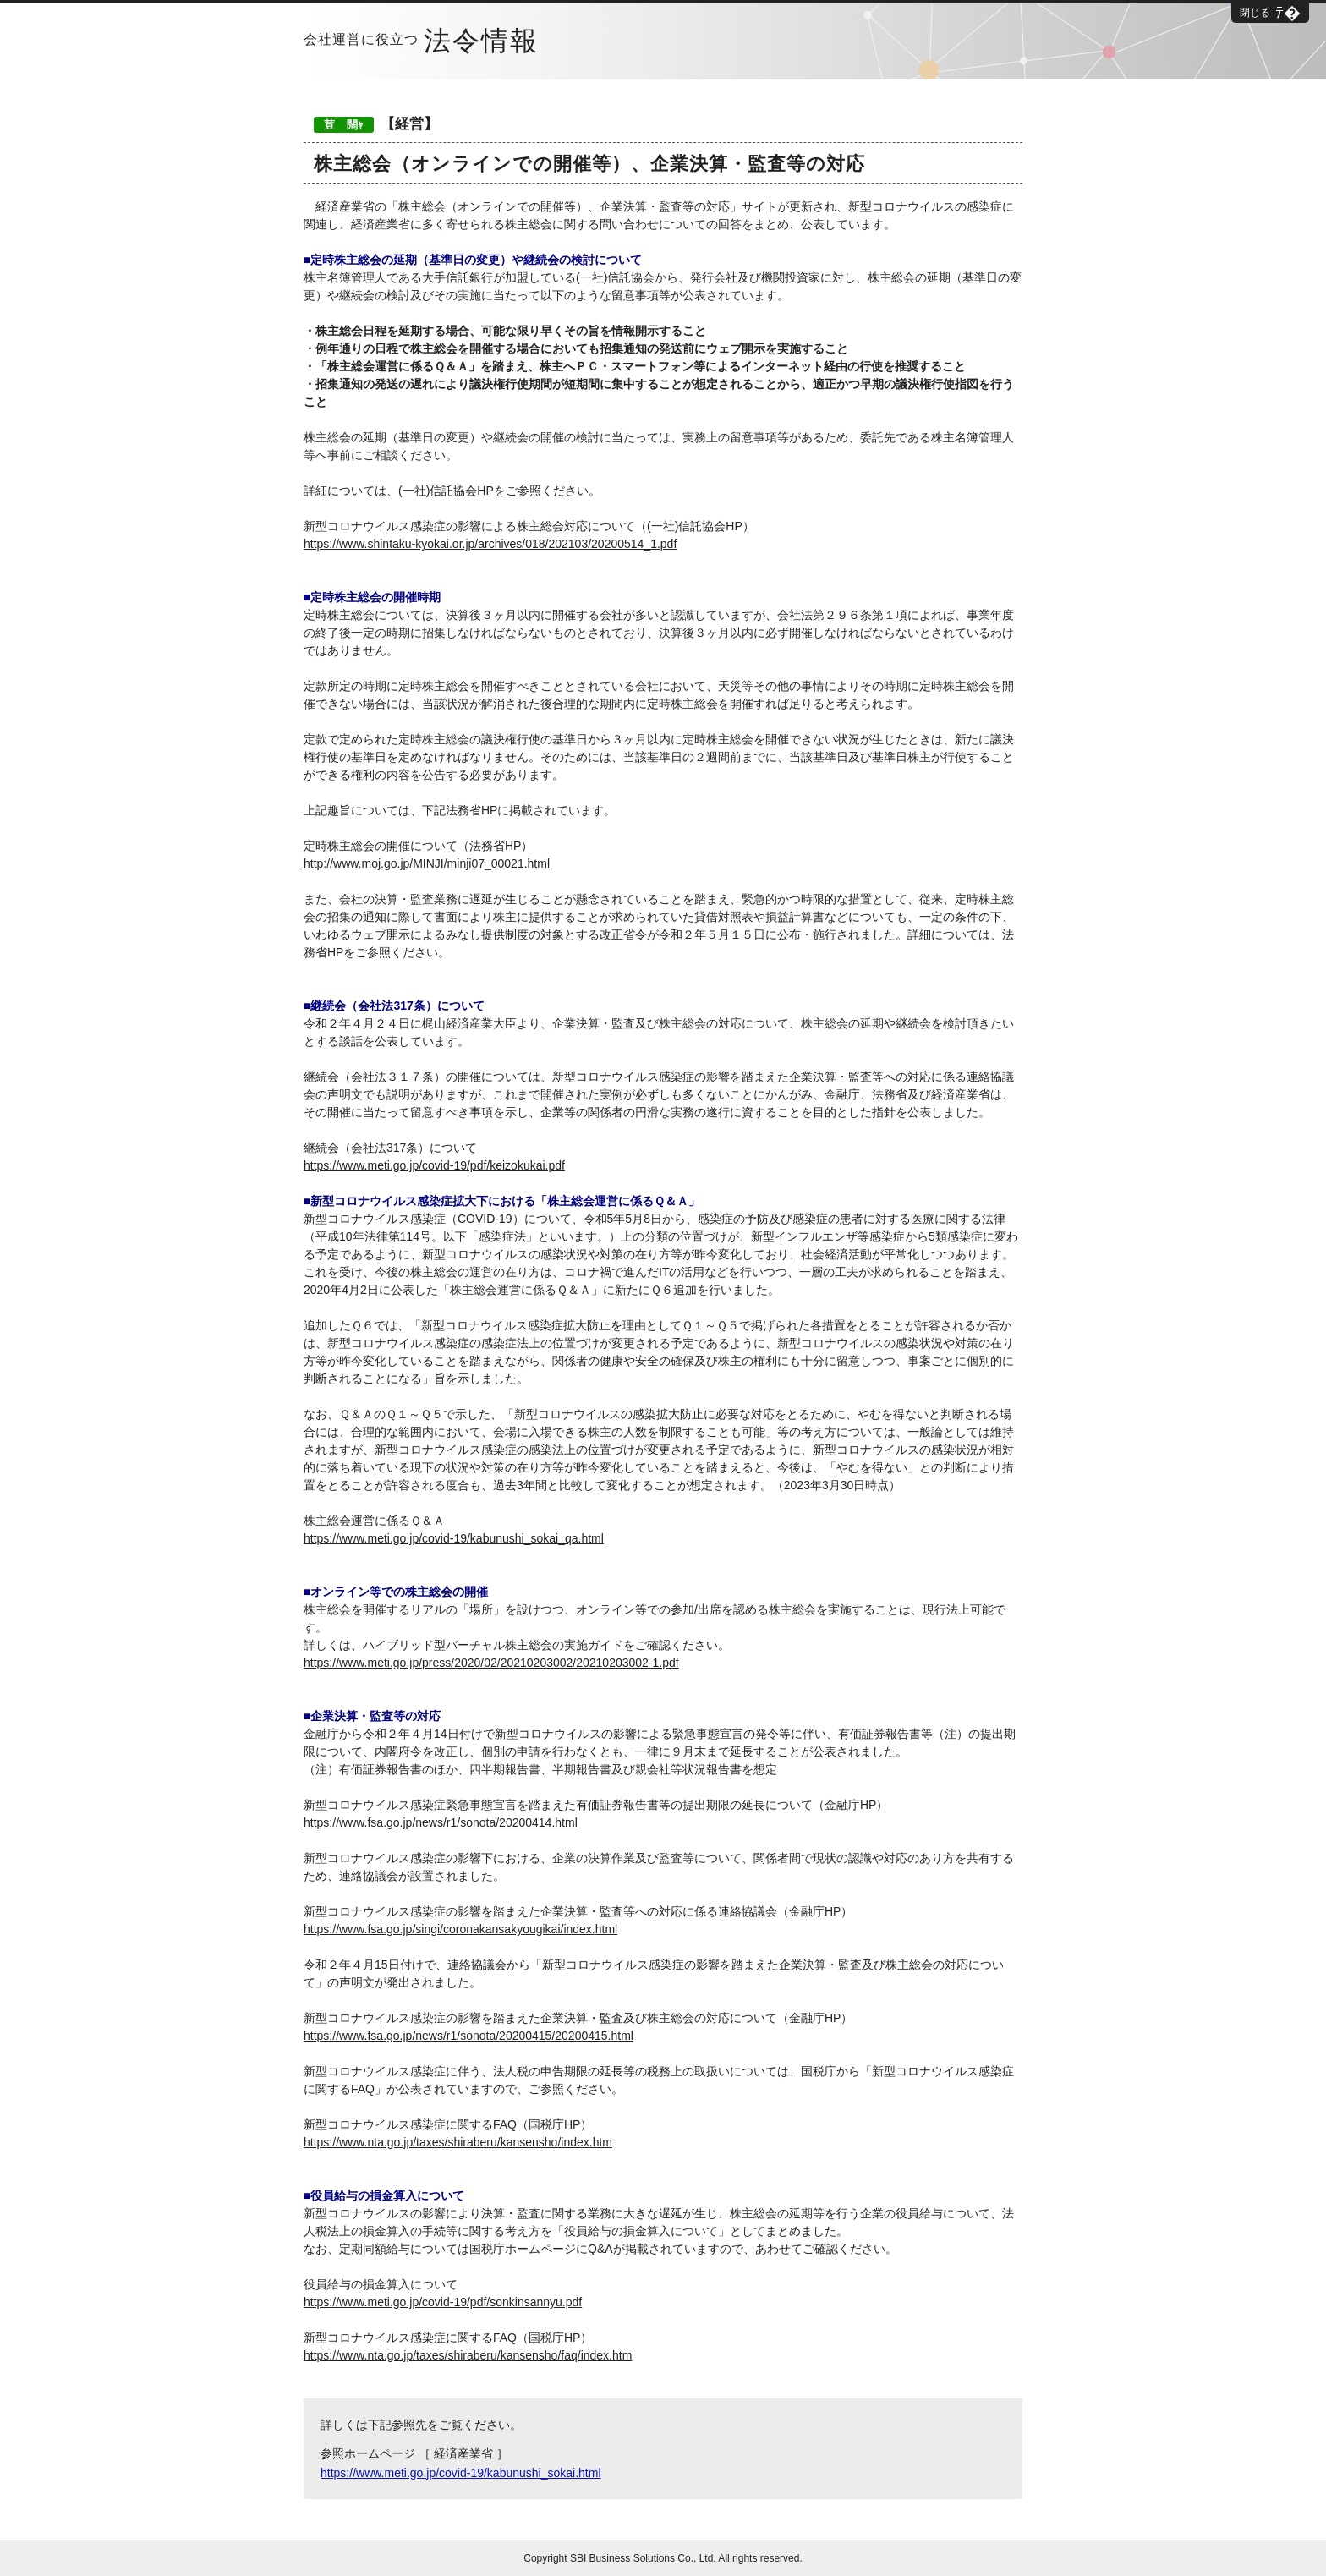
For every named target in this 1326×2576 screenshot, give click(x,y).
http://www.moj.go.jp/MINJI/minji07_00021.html (427, 863)
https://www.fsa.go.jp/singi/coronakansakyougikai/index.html (460, 1929)
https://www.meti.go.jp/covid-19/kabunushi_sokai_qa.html (454, 1538)
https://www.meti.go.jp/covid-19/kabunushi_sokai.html (461, 2473)
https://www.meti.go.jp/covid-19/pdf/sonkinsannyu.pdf (443, 2302)
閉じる (1255, 13)
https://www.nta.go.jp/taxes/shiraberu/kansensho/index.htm (458, 2142)
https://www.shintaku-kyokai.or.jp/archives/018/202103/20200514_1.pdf (490, 544)
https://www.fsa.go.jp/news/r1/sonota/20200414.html (441, 1822)
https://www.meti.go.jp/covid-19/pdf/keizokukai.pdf (434, 1165)
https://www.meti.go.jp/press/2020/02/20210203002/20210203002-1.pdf (491, 1662)
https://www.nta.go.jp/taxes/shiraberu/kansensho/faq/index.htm (468, 2355)
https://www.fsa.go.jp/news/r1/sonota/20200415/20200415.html (468, 2035)
